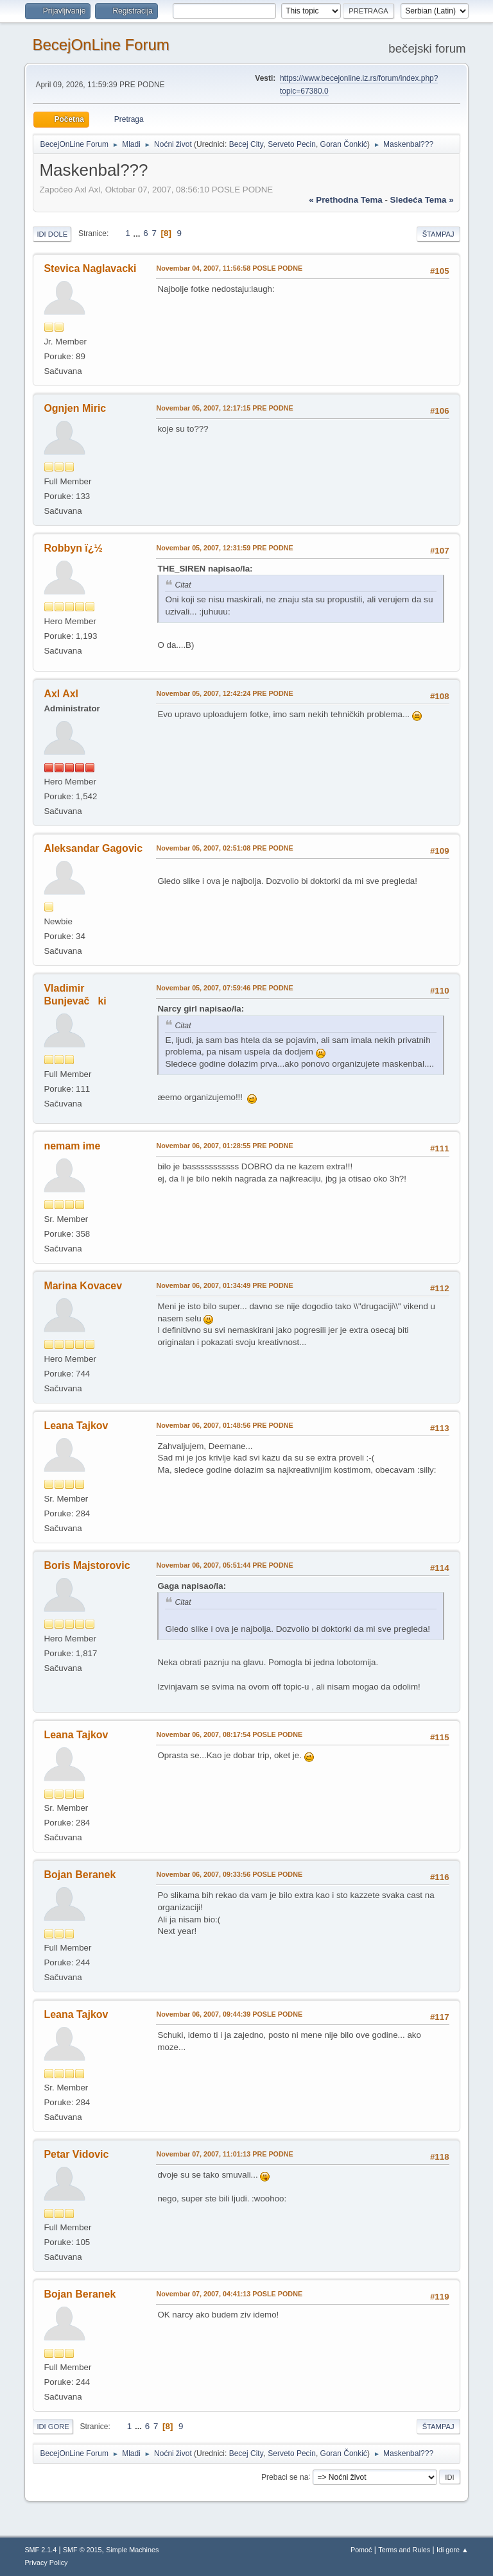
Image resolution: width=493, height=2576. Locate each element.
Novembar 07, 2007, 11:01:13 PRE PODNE (224, 2154)
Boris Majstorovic (87, 1565)
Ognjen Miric (75, 408)
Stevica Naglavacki (90, 268)
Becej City (246, 144)
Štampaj (438, 234)
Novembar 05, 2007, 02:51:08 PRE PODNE (224, 848)
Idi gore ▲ (453, 2550)
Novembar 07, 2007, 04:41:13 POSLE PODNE (229, 2294)
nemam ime (72, 1145)
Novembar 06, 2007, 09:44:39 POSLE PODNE (229, 2014)
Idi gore (53, 2426)
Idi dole (52, 234)
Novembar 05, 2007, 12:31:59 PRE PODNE (224, 548)
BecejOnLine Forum (100, 44)
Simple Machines (132, 2550)
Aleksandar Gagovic (93, 848)
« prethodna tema (346, 200)
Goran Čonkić (343, 144)
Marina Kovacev (83, 1285)
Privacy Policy (45, 2562)
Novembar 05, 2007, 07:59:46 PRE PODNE (224, 988)
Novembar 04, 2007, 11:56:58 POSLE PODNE (229, 268)
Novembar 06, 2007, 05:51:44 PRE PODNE (224, 1565)
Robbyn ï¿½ (73, 548)
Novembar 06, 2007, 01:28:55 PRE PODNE (224, 1145)
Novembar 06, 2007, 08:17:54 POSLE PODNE (229, 1734)
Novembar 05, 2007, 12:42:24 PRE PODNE (224, 693)
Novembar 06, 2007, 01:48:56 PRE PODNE (224, 1425)
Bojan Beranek (80, 1874)
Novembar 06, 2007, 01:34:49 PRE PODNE (224, 1285)
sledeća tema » (422, 200)
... (138, 233)
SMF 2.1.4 (40, 2550)
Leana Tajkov (76, 1425)
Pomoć (361, 2550)
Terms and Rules (404, 2550)
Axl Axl (61, 693)
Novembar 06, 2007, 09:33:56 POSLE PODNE (229, 1874)
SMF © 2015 (82, 2550)
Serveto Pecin (292, 144)
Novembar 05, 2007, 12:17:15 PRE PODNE (224, 408)
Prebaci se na (284, 2476)
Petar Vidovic (76, 2154)
